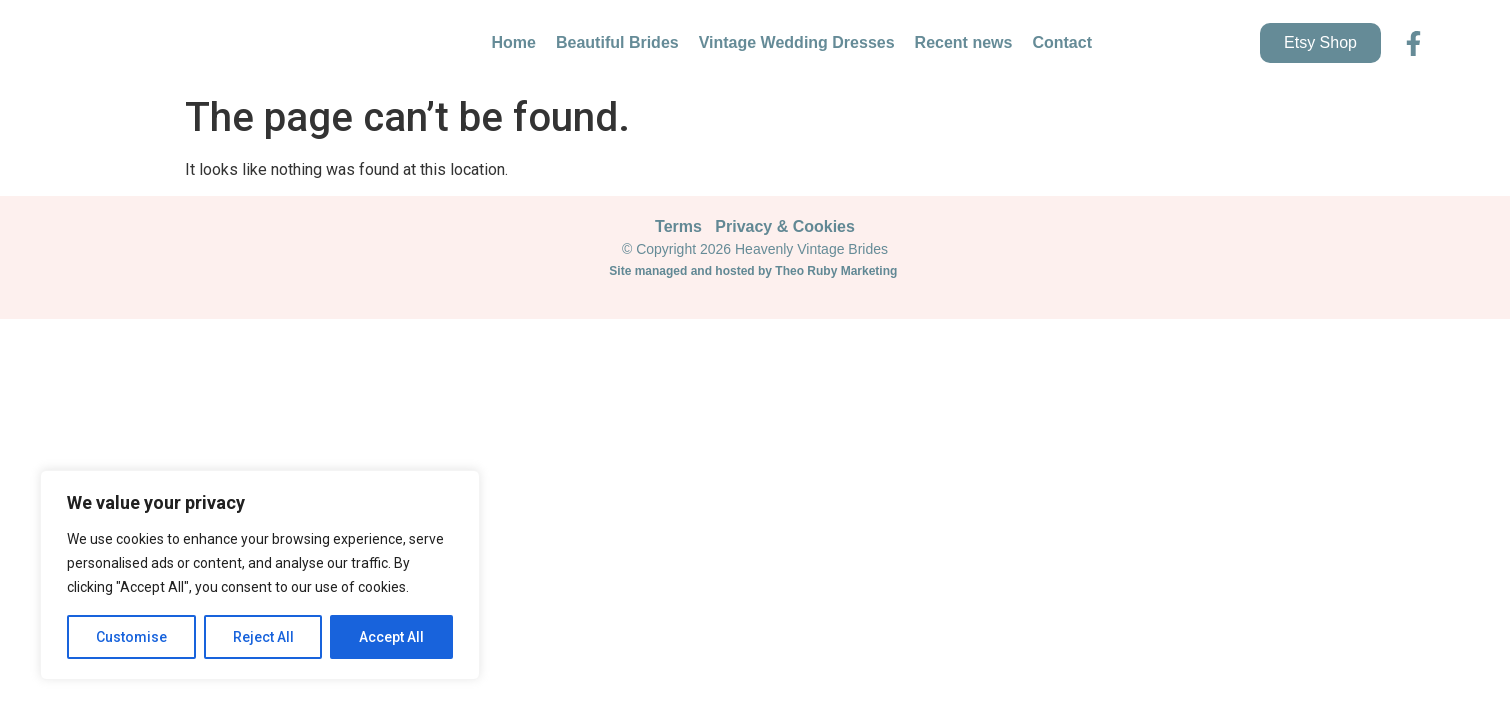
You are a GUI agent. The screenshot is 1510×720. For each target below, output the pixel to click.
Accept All (391, 637)
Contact (1062, 42)
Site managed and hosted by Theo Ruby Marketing (754, 271)
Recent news (964, 42)
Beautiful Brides (617, 42)
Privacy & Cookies (785, 226)
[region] (260, 575)
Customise (131, 637)
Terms (678, 226)
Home (514, 42)
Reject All (263, 637)
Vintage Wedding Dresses (797, 42)
